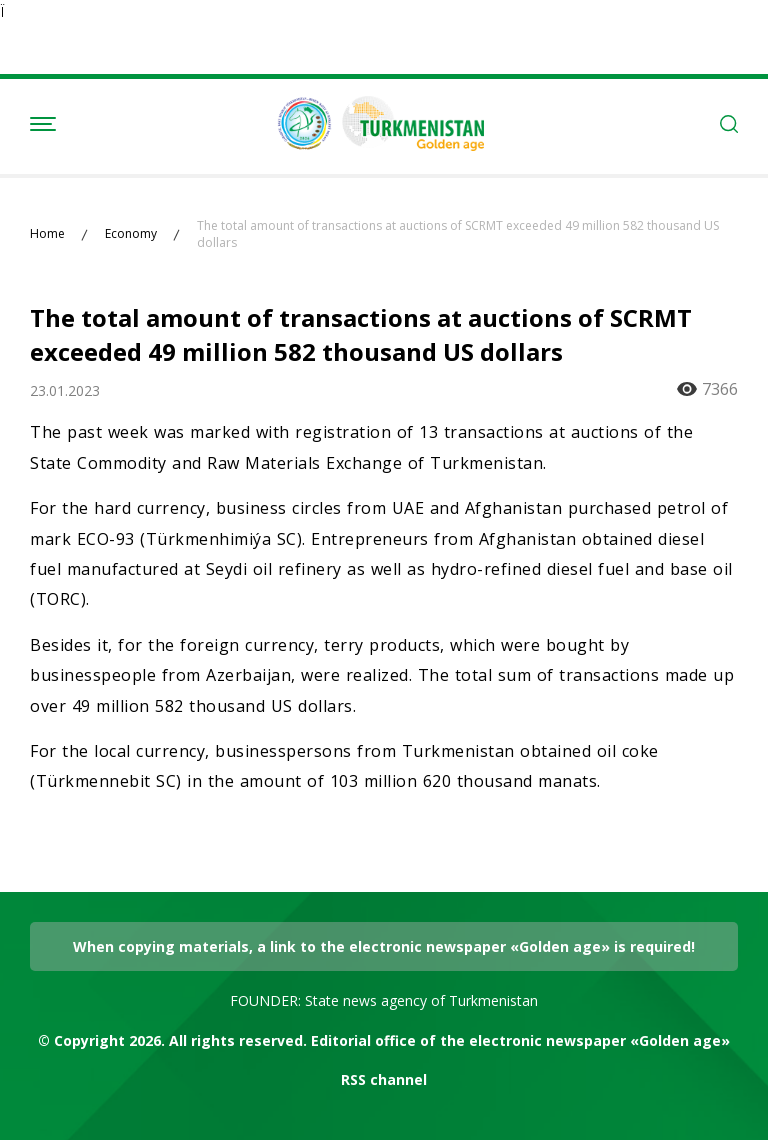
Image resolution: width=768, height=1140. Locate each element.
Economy (131, 234)
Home (47, 234)
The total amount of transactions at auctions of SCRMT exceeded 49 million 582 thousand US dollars (458, 234)
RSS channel (384, 1079)
